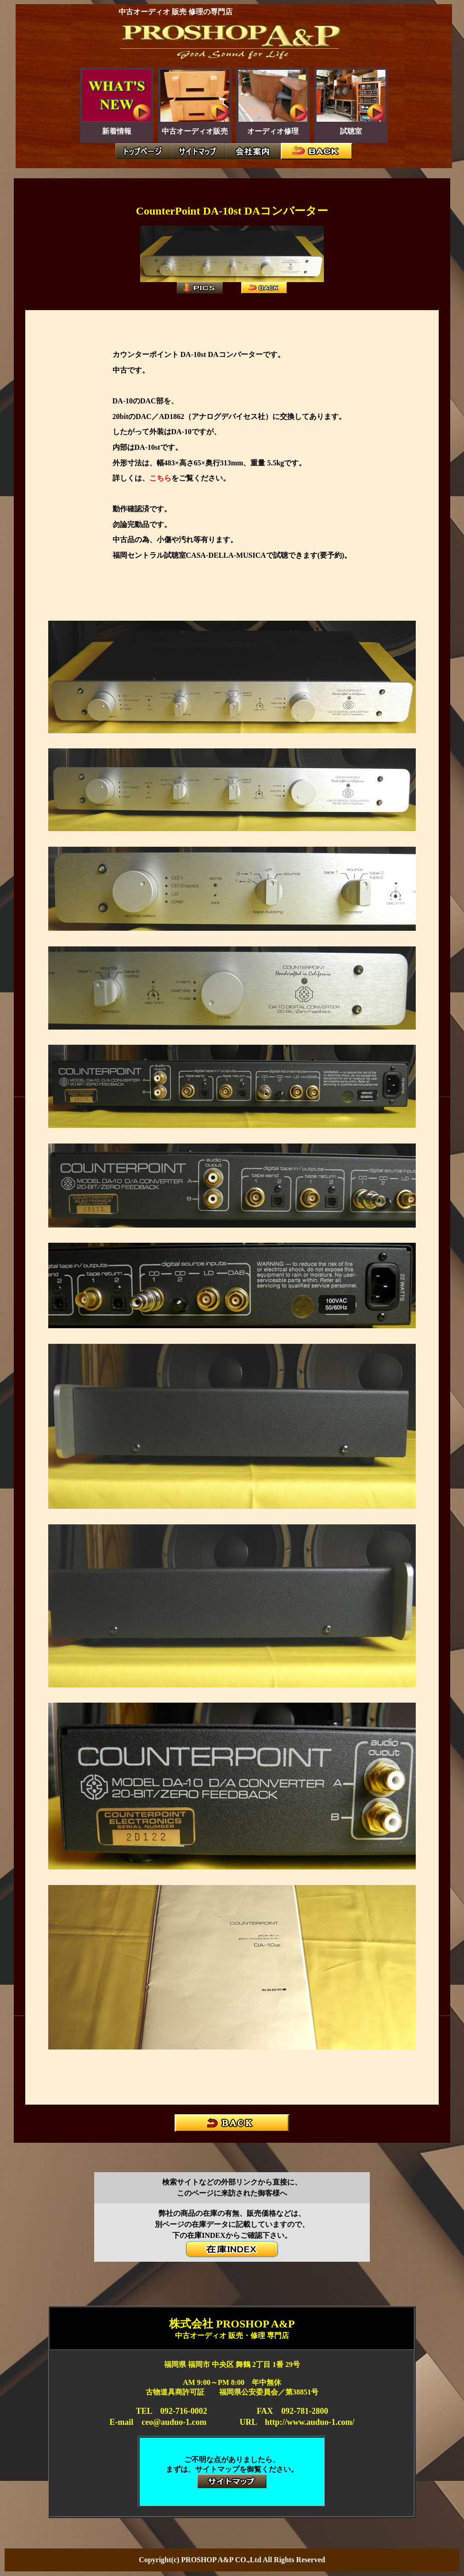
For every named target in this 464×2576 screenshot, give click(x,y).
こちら (160, 478)
